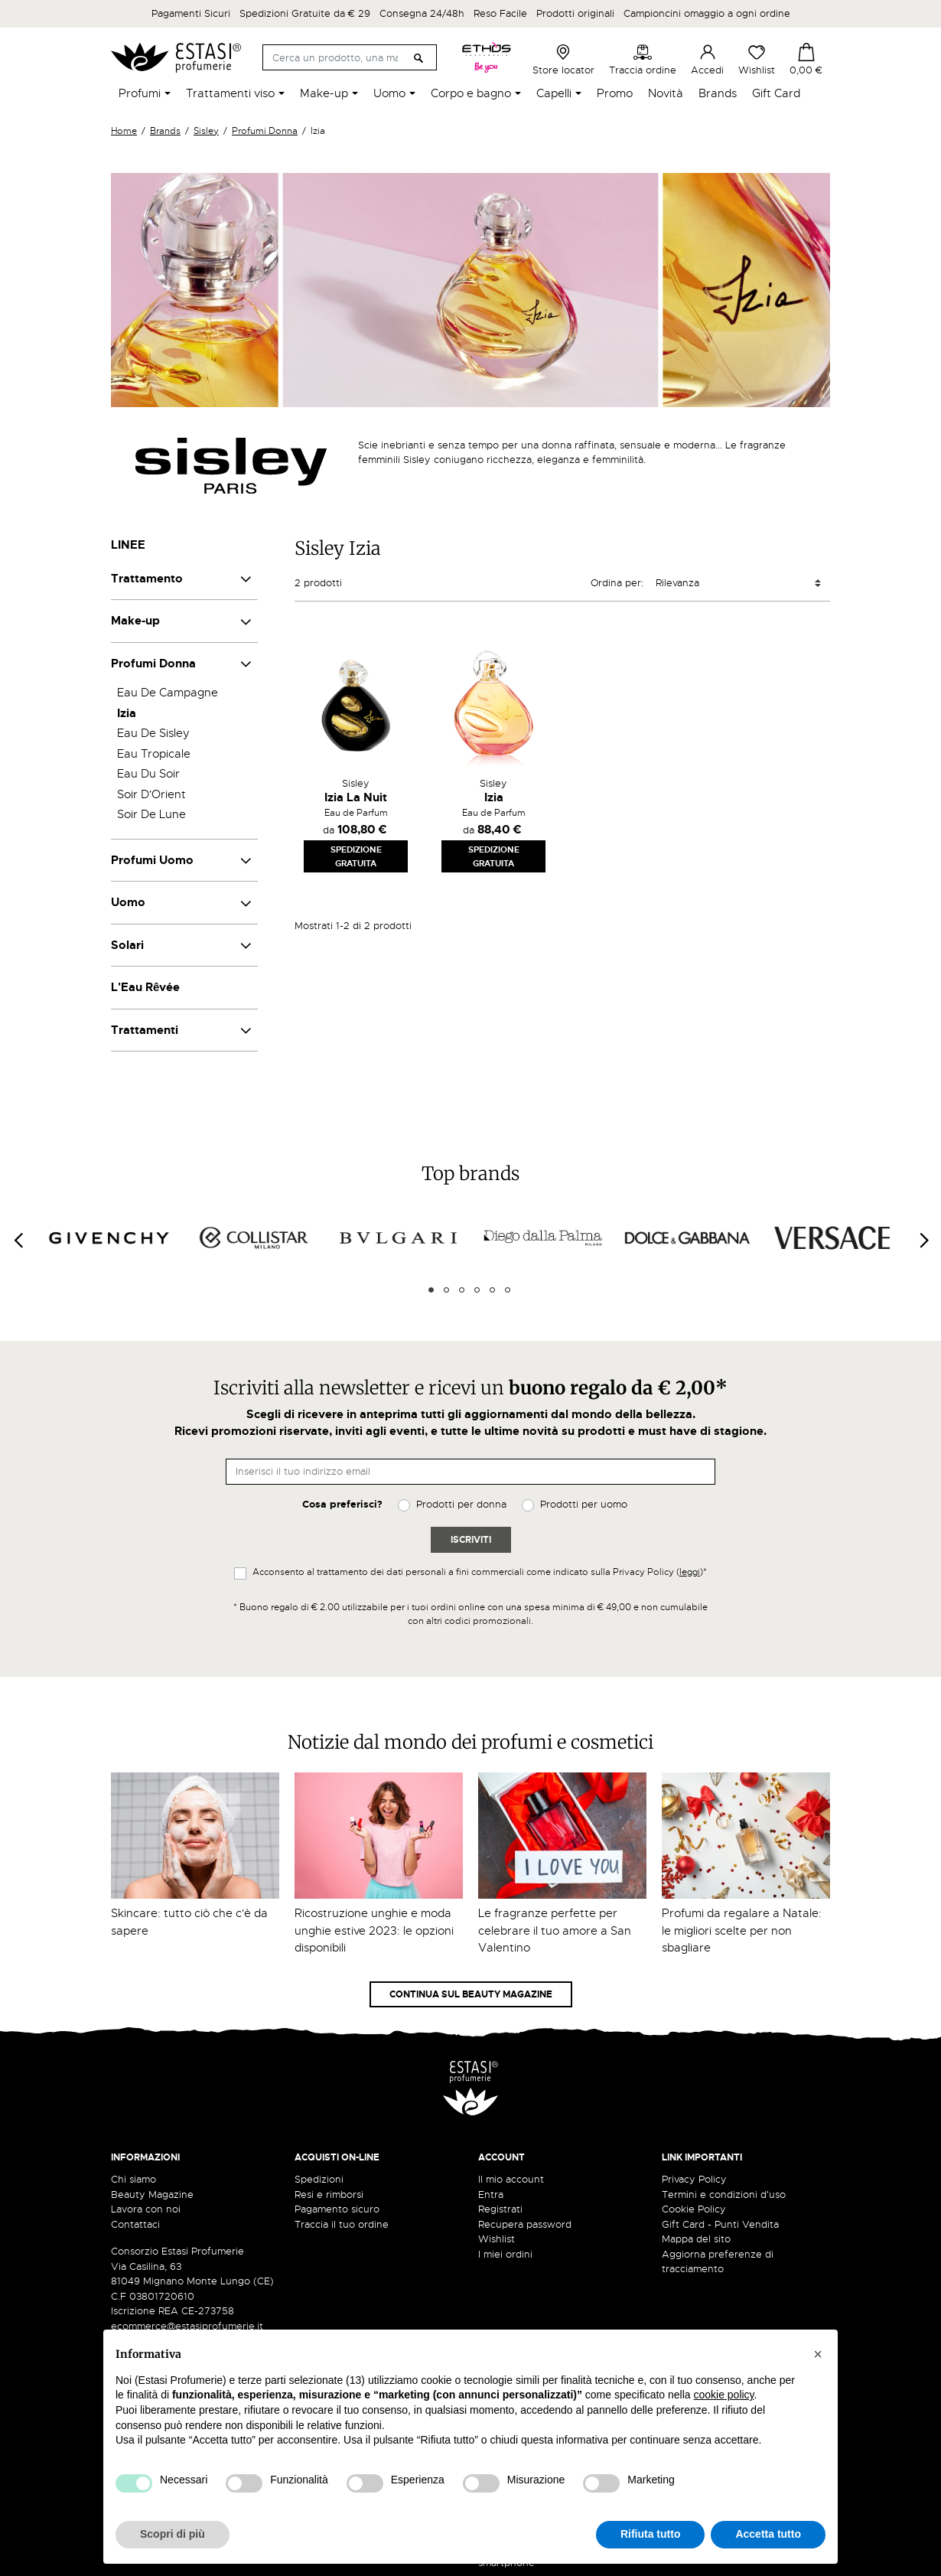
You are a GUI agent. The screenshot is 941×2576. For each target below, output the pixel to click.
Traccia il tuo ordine (342, 2224)
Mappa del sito (696, 2238)
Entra (490, 2194)
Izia (126, 713)
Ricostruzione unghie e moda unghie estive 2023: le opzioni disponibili (374, 1930)
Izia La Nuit (355, 797)
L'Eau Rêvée (145, 987)
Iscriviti (471, 1540)
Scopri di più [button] (172, 2534)
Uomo (128, 902)
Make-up (135, 620)
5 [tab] (492, 1289)
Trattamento (147, 578)
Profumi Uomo (152, 860)
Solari (127, 945)
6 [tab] (507, 1289)
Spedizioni (319, 2179)
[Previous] (17, 1240)
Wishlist (756, 60)
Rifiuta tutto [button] (650, 2534)
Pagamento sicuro (337, 2209)
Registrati (500, 2209)
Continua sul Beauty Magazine (470, 1994)
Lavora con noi (146, 2209)
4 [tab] (477, 1289)
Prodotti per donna (461, 1504)
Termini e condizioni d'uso (724, 2194)
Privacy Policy (694, 2179)
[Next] (923, 1240)
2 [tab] (446, 1289)
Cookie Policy (694, 2209)
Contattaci (135, 2224)
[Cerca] (349, 57)
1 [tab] (431, 1289)
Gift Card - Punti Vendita (720, 2224)
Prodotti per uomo (583, 1504)
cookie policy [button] (723, 2395)
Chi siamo (133, 2179)
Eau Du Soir (148, 774)
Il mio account (511, 2179)
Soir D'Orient (151, 794)
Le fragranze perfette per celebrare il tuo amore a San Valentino (554, 1930)
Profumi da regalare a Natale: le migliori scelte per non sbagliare (742, 1930)
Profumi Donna (153, 663)
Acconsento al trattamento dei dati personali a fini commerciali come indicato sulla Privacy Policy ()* (479, 1572)
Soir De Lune (151, 814)
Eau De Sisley (153, 733)
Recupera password (524, 2224)
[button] (818, 2354)
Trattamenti (144, 1030)
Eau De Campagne (167, 692)
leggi (689, 1572)
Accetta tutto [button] (768, 2534)
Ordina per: (617, 582)
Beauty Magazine (152, 2194)
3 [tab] (461, 1289)
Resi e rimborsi (329, 2194)
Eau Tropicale (153, 754)
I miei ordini (505, 2254)
